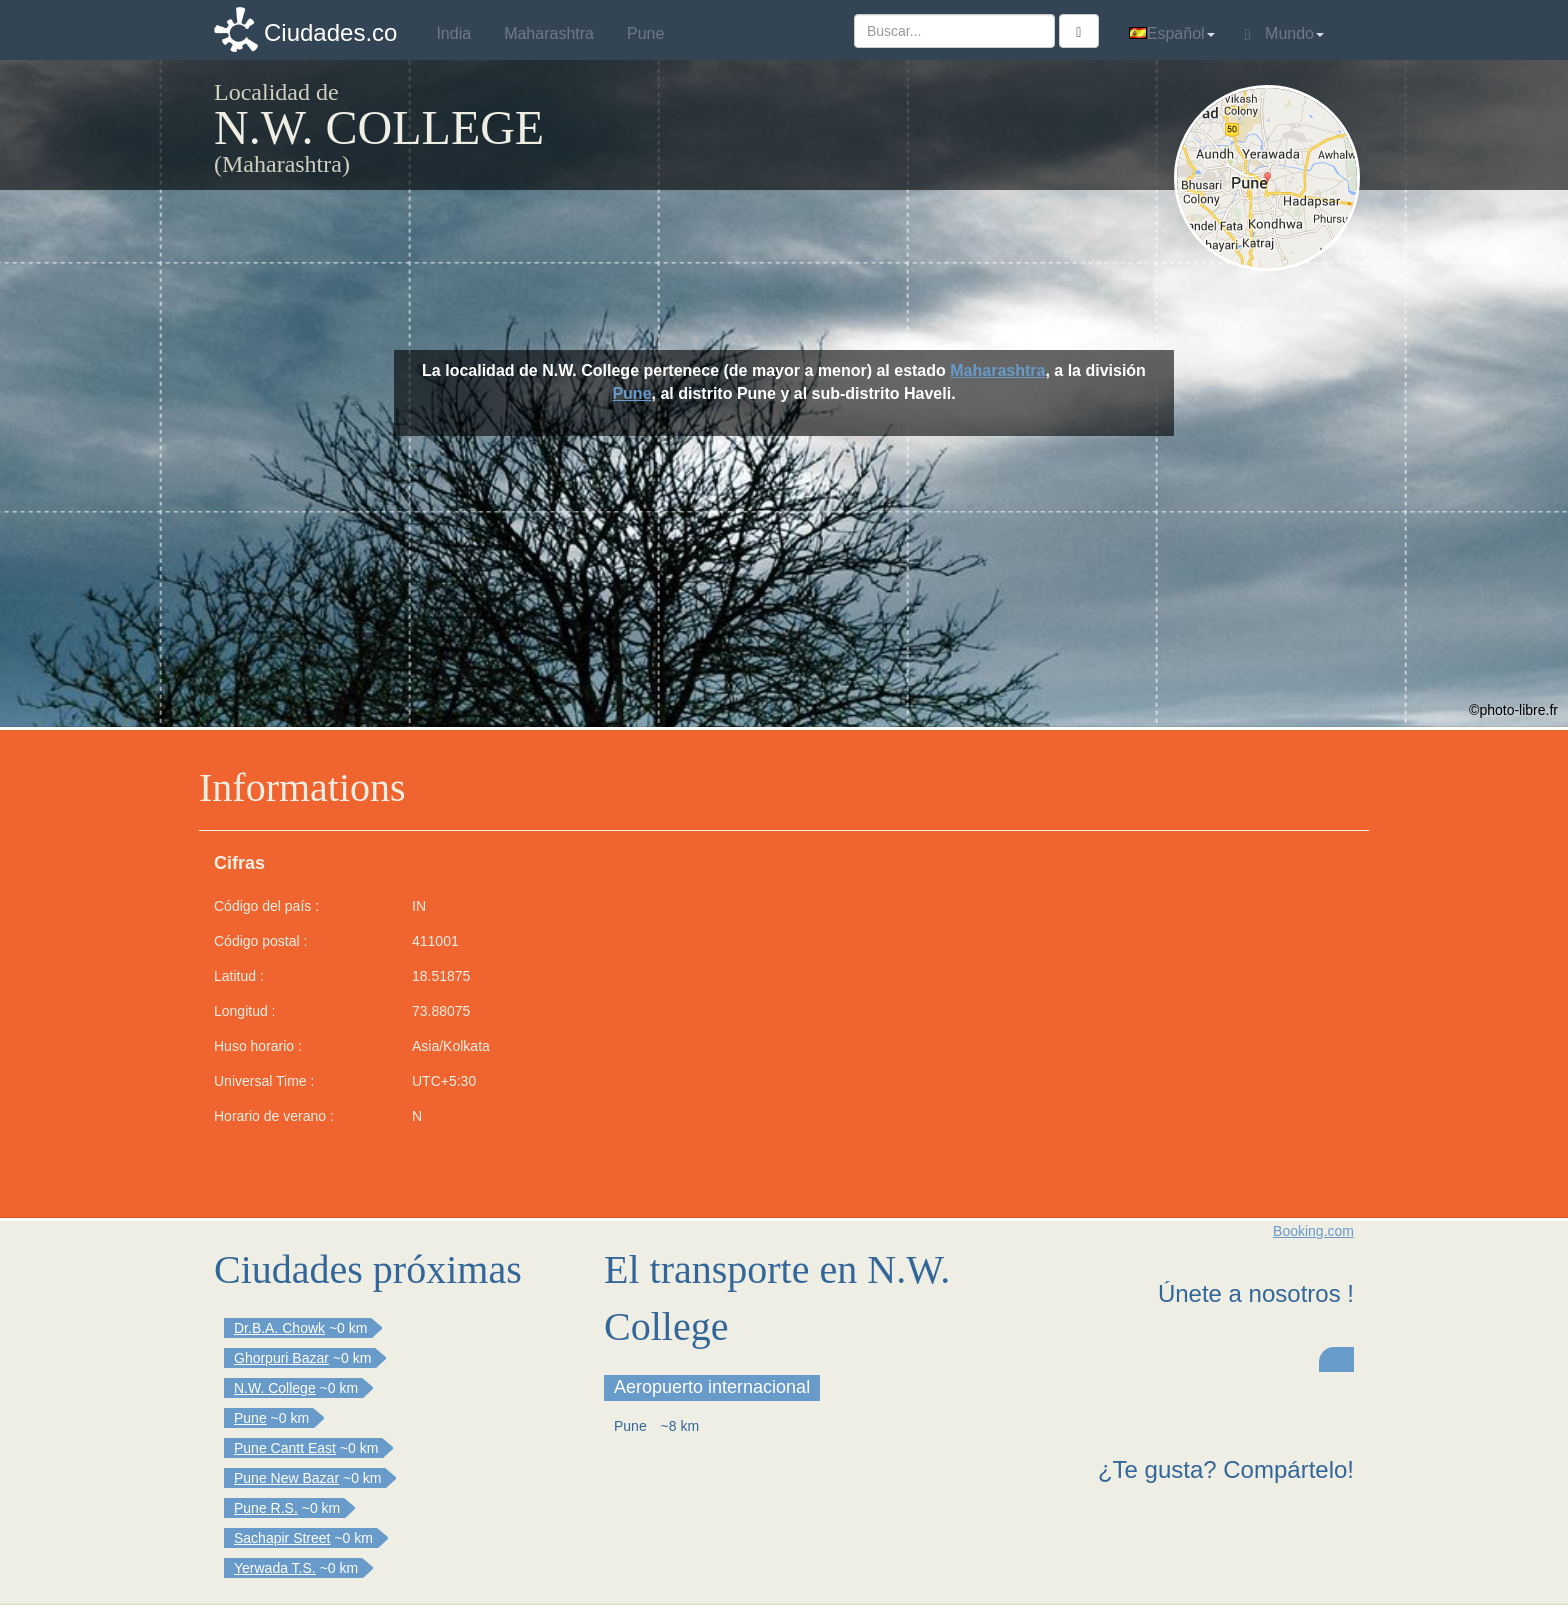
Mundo (1284, 34)
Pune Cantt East (285, 1448)
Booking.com (1313, 1231)
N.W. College (275, 1388)
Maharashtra (997, 370)
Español (1172, 33)
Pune (631, 393)
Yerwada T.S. (275, 1568)
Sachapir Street (282, 1538)
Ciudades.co (330, 32)
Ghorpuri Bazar (281, 1358)
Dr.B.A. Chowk (279, 1328)
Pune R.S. (266, 1508)
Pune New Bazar (286, 1478)
